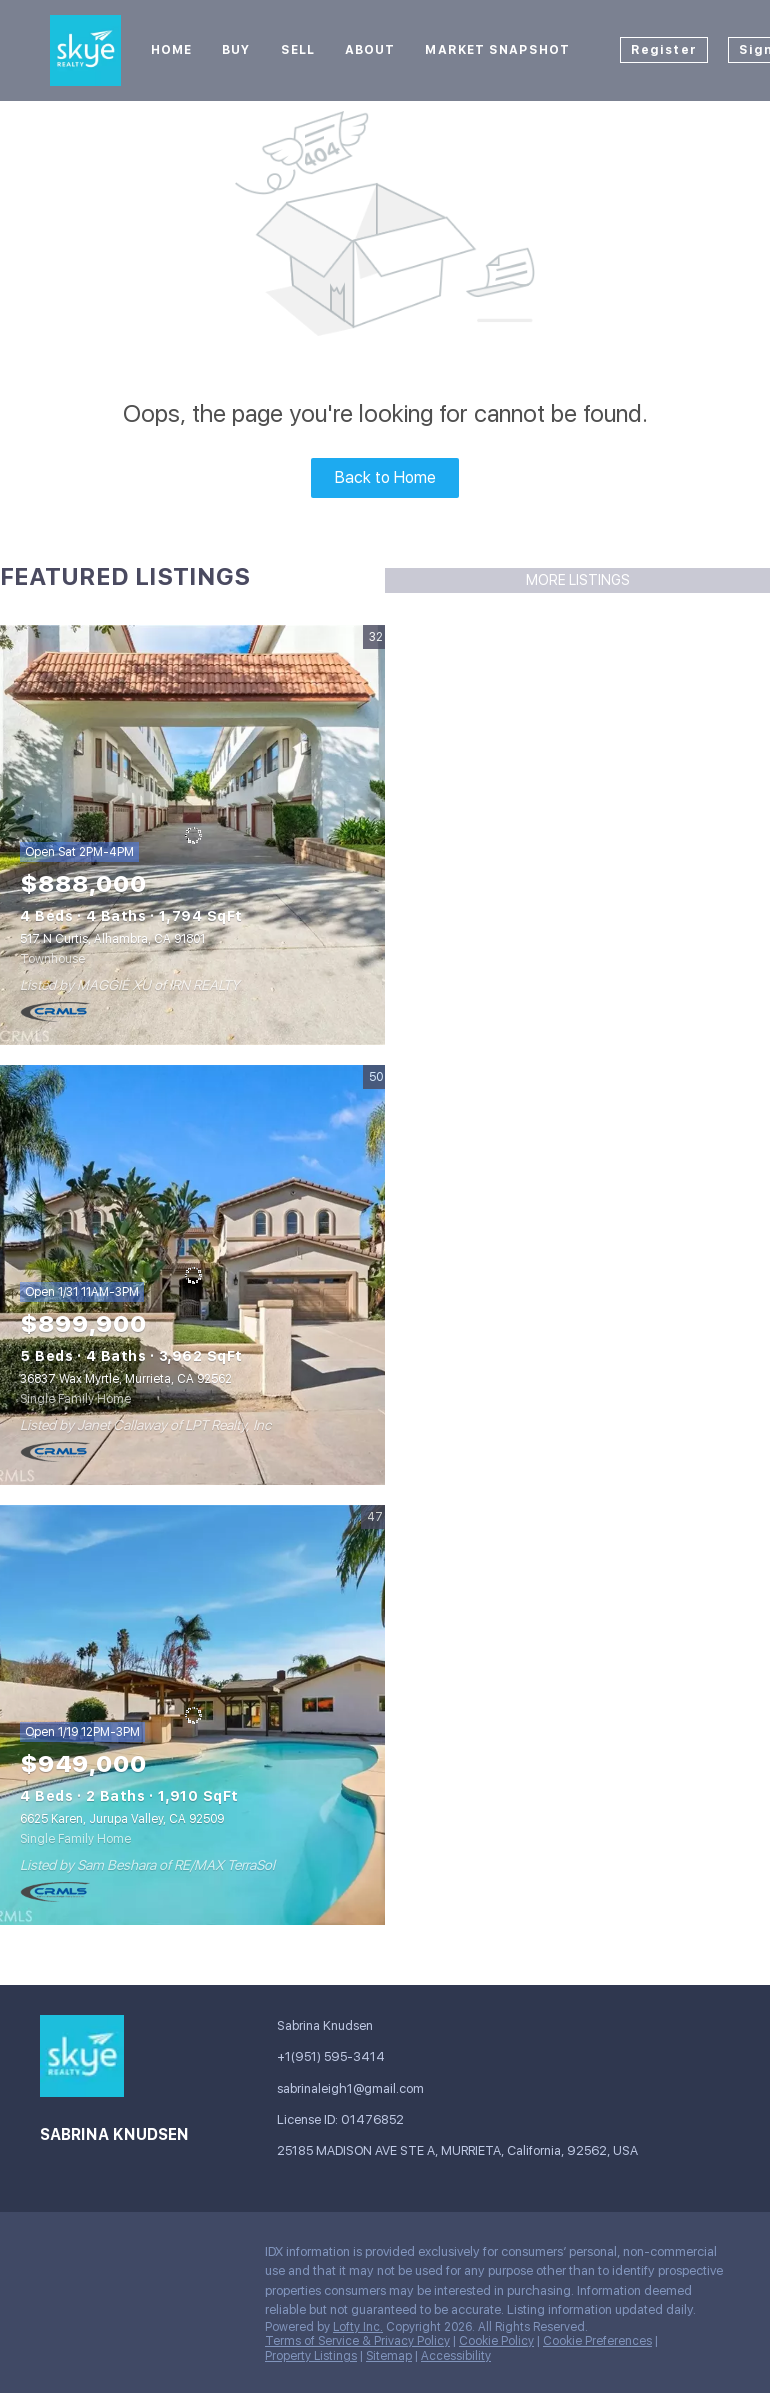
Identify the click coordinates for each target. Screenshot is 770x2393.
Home (171, 50)
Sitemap (389, 2356)
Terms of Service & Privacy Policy (357, 2341)
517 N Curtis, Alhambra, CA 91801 (112, 939)
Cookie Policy (496, 2341)
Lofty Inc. (358, 2327)
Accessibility (456, 2356)
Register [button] (664, 50)
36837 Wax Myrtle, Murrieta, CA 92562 (126, 1379)
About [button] (370, 50)
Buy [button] (236, 50)
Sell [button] (298, 50)
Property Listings (311, 2356)
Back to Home (385, 477)
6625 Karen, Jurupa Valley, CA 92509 (122, 1819)
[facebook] (55, 2257)
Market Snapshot (497, 50)
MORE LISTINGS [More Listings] (578, 580)
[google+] (95, 2257)
